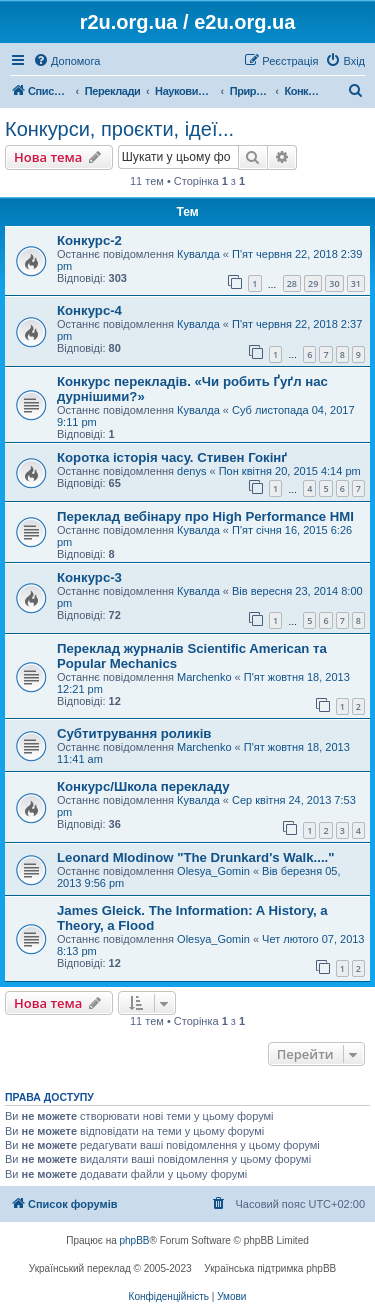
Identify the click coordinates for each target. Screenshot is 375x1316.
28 (292, 283)
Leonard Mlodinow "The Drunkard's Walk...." (195, 857)
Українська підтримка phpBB (270, 1268)
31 (356, 283)
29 (313, 283)
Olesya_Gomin (213, 871)
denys (191, 471)
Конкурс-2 (89, 240)
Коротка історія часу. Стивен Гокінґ (172, 457)
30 (334, 283)
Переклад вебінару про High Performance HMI (205, 516)
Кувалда (198, 254)
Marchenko (204, 677)
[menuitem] (66, 61)
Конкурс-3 (89, 577)
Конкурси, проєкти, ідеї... (119, 129)
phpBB (135, 1240)
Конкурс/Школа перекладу (143, 786)
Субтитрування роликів (134, 733)
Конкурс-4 (89, 310)
